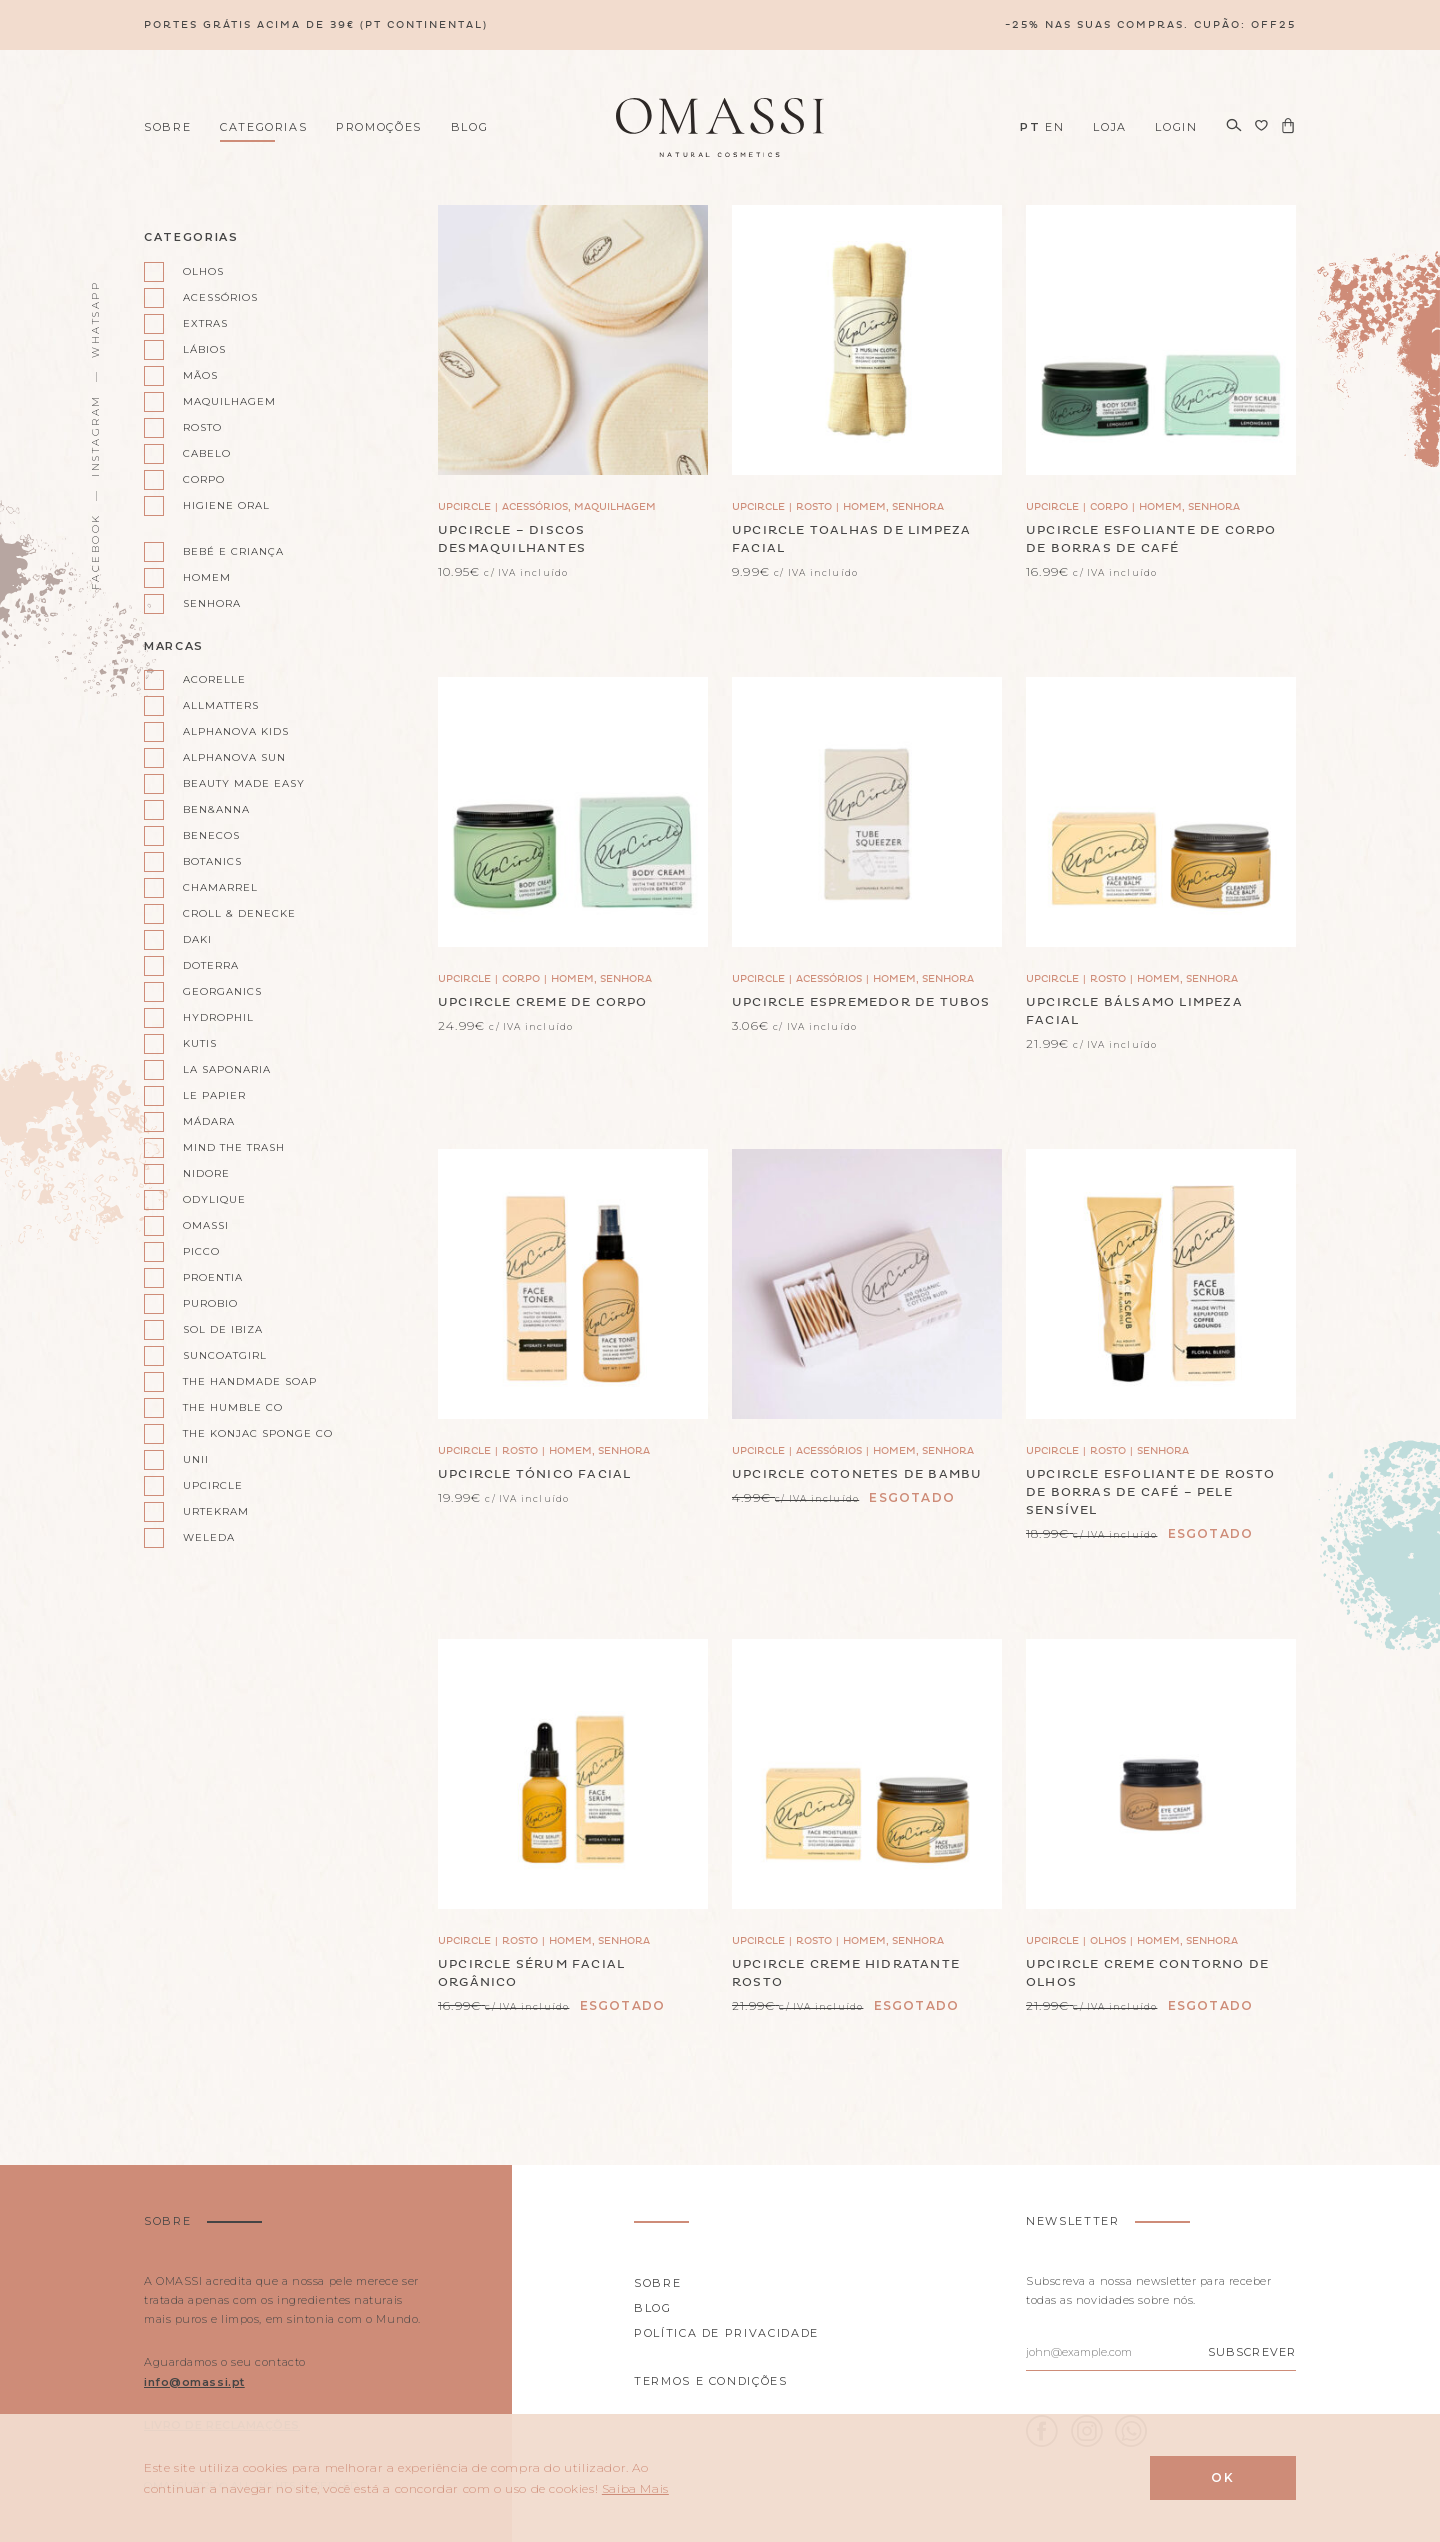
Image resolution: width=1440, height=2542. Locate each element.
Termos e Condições (711, 2381)
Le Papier (214, 1095)
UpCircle (213, 1485)
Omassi (206, 1225)
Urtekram (216, 1511)
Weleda (209, 1537)
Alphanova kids (236, 731)
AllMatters (221, 705)
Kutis (200, 1043)
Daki (197, 939)
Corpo (204, 479)
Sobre (167, 127)
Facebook (95, 551)
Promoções (379, 127)
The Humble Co (233, 1407)
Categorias (264, 127)
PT (1030, 127)
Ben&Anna (216, 809)
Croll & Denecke (239, 913)
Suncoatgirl (225, 1355)
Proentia (213, 1277)
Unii (196, 1459)
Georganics (222, 991)
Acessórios (220, 297)
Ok (1223, 2477)
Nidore (206, 1173)
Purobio (210, 1303)
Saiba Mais (635, 2488)
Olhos (203, 271)
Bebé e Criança (233, 551)
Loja (1110, 127)
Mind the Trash (234, 1147)
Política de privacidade (726, 2333)
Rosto (202, 427)
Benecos (211, 835)
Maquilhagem (229, 401)
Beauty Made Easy (244, 783)
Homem (207, 577)
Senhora (212, 603)
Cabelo (207, 453)
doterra (211, 965)
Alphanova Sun (234, 757)
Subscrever (1252, 2352)
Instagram (95, 435)
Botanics (212, 861)
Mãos (200, 375)
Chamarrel (220, 887)
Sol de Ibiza (223, 1329)
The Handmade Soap (249, 1381)
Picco (201, 1251)
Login (1176, 127)
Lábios (204, 349)
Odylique (214, 1199)
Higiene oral (226, 505)
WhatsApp (95, 319)
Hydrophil (218, 1017)
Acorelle (214, 679)
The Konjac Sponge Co (249, 1433)
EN (1054, 127)
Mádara (209, 1121)
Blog (470, 127)
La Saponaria (227, 1069)
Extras (205, 323)
